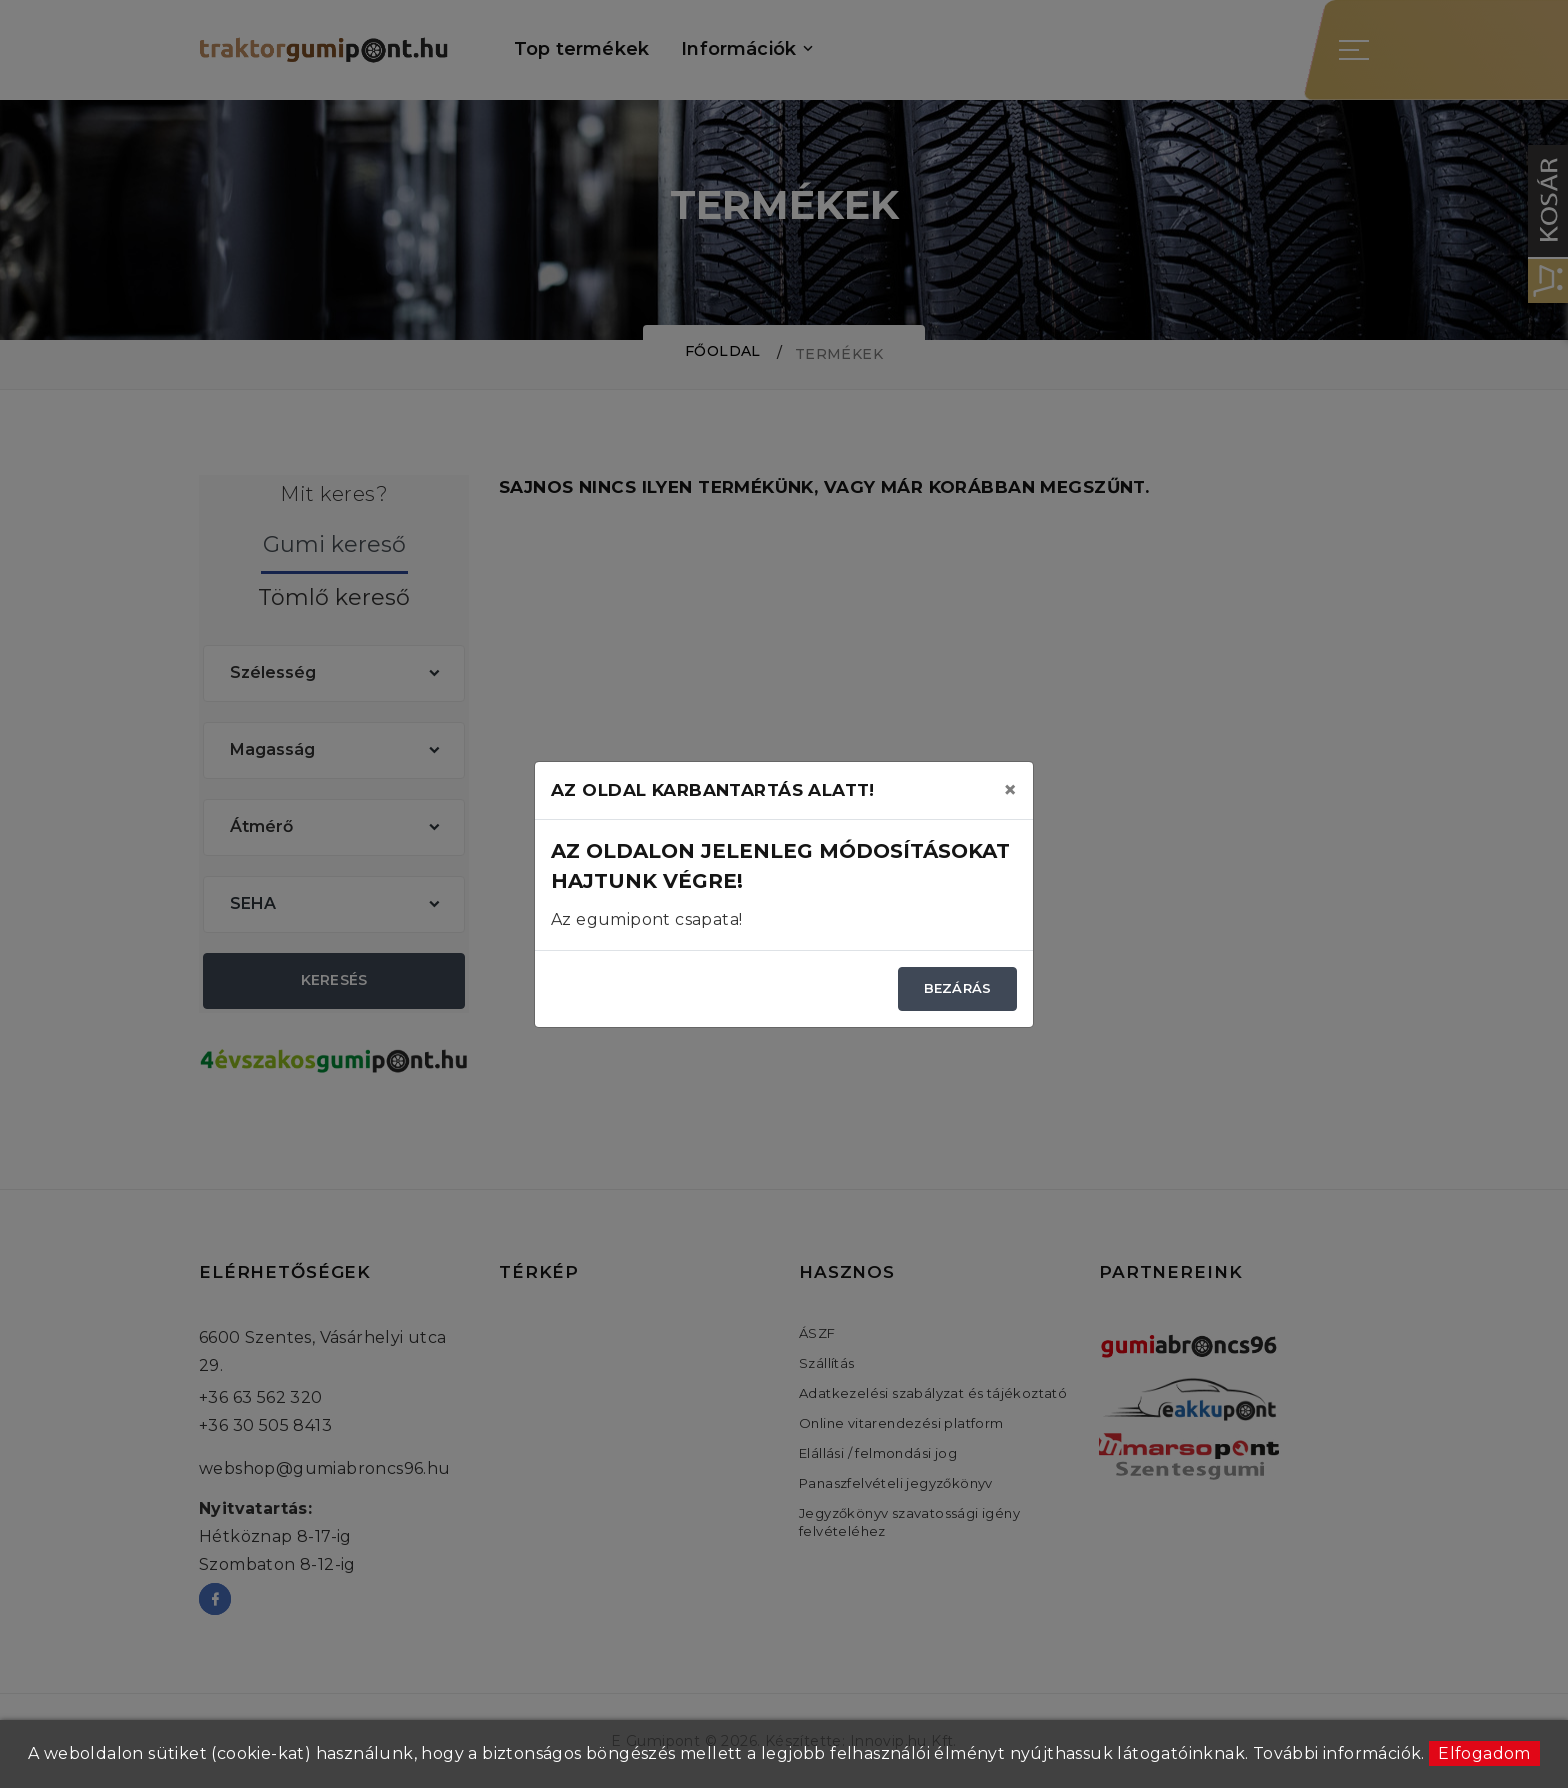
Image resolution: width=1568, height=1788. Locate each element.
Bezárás (957, 988)
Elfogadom (1484, 1753)
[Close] (1010, 790)
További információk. (1339, 1753)
